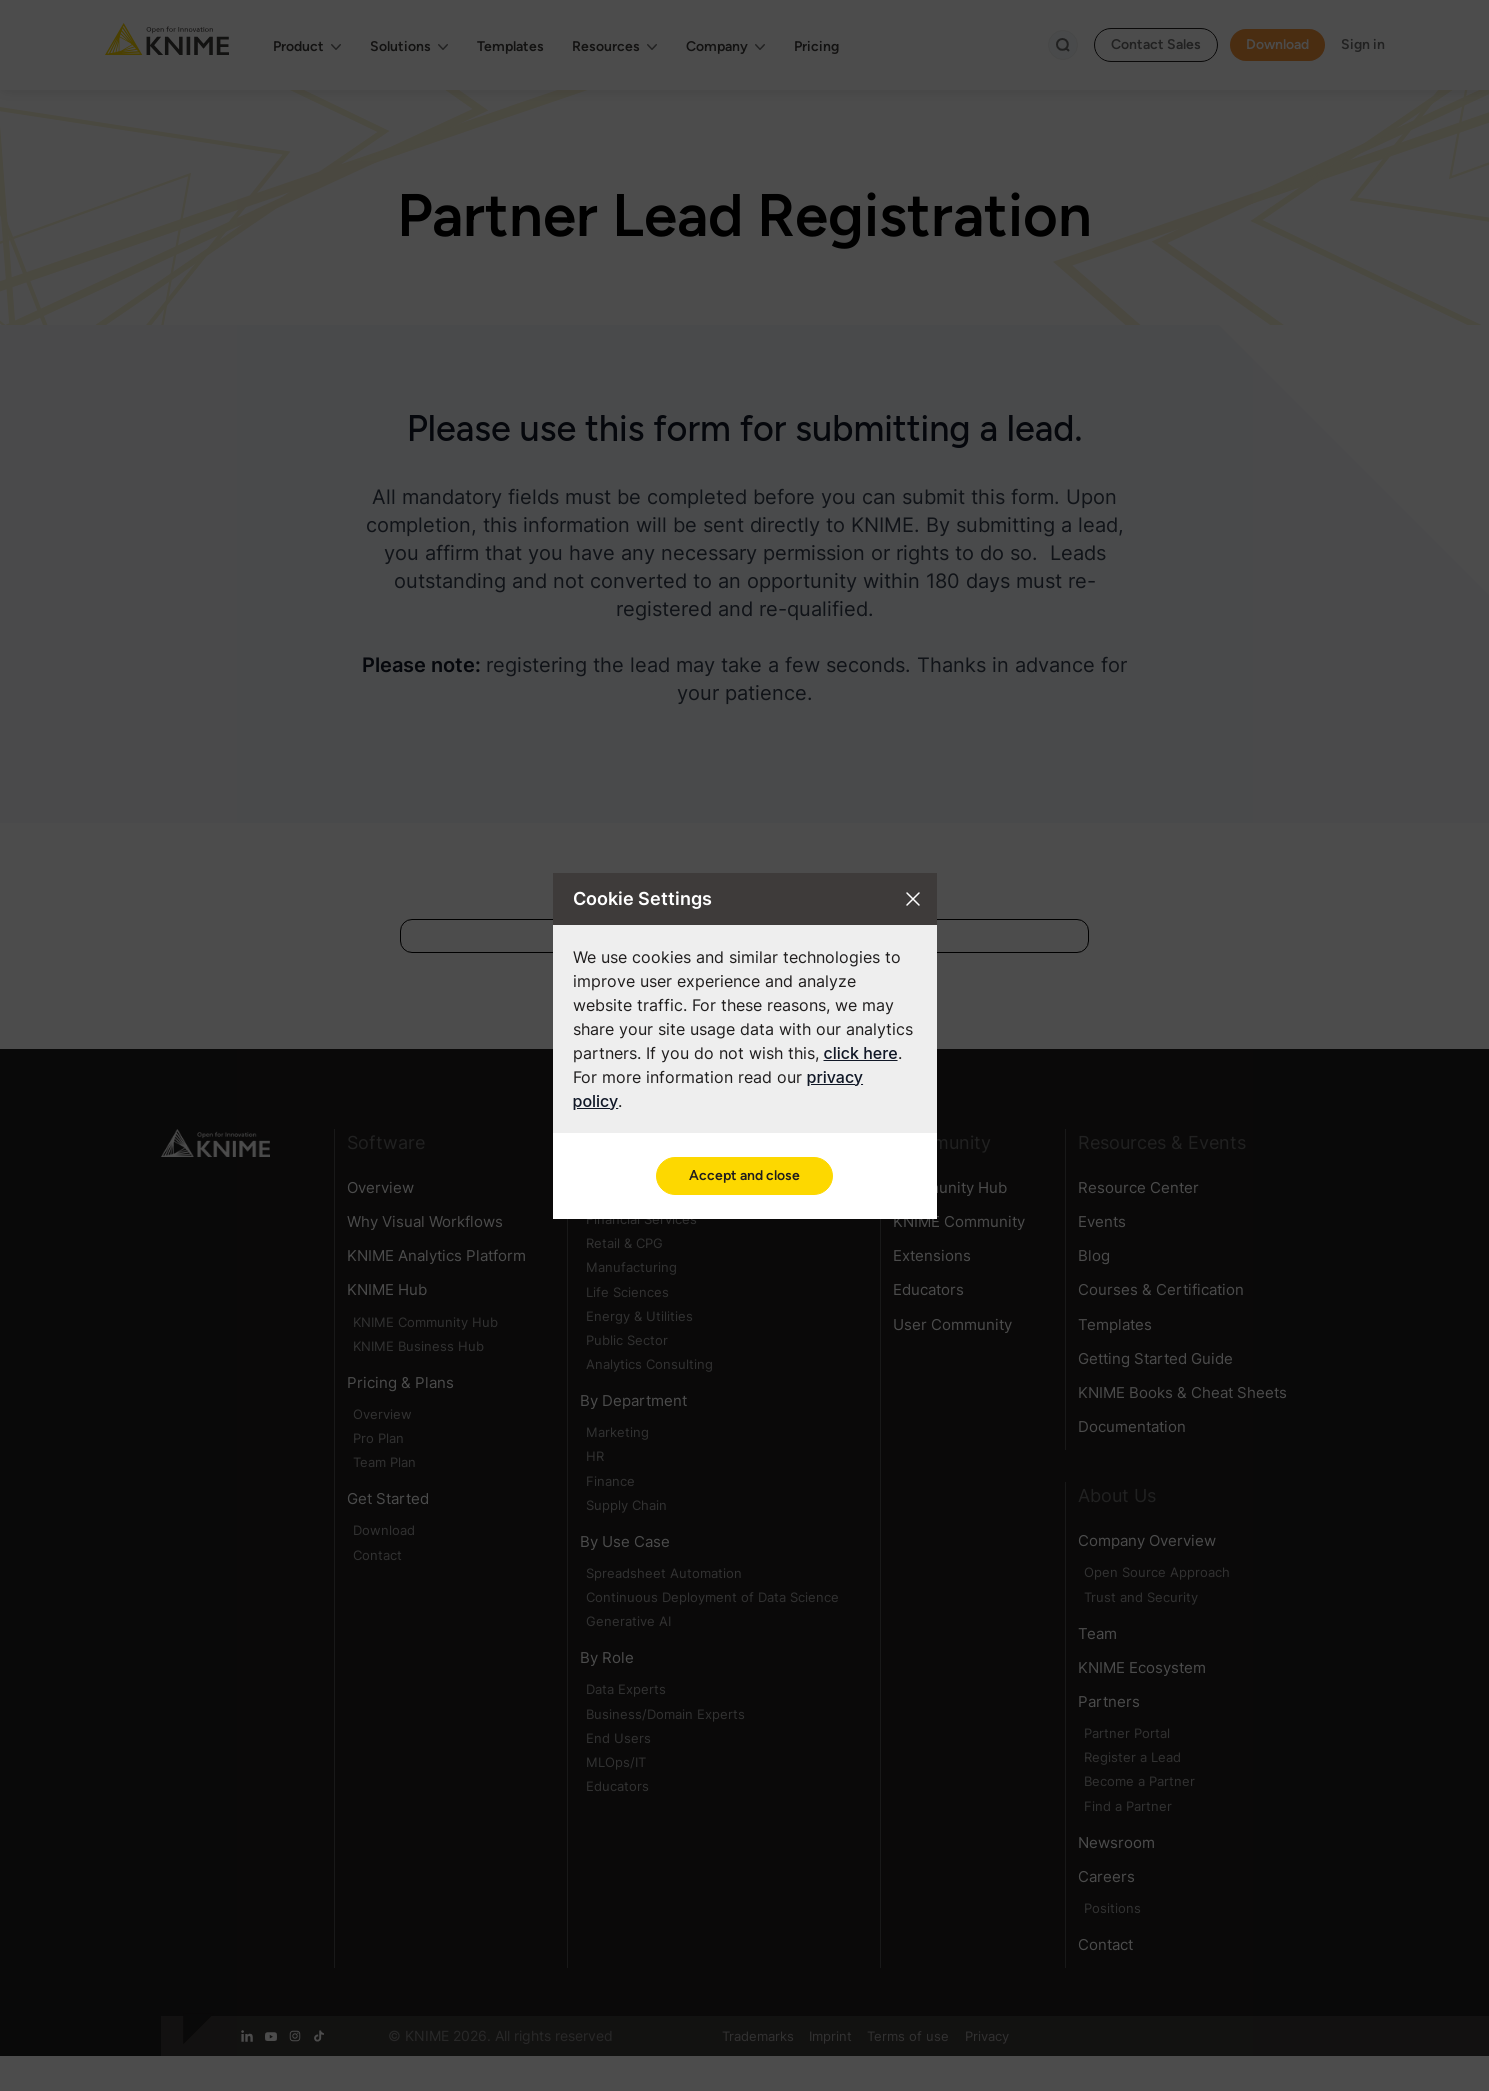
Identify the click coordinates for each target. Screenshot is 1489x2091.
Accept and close (744, 1175)
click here (861, 1053)
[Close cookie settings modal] (913, 899)
